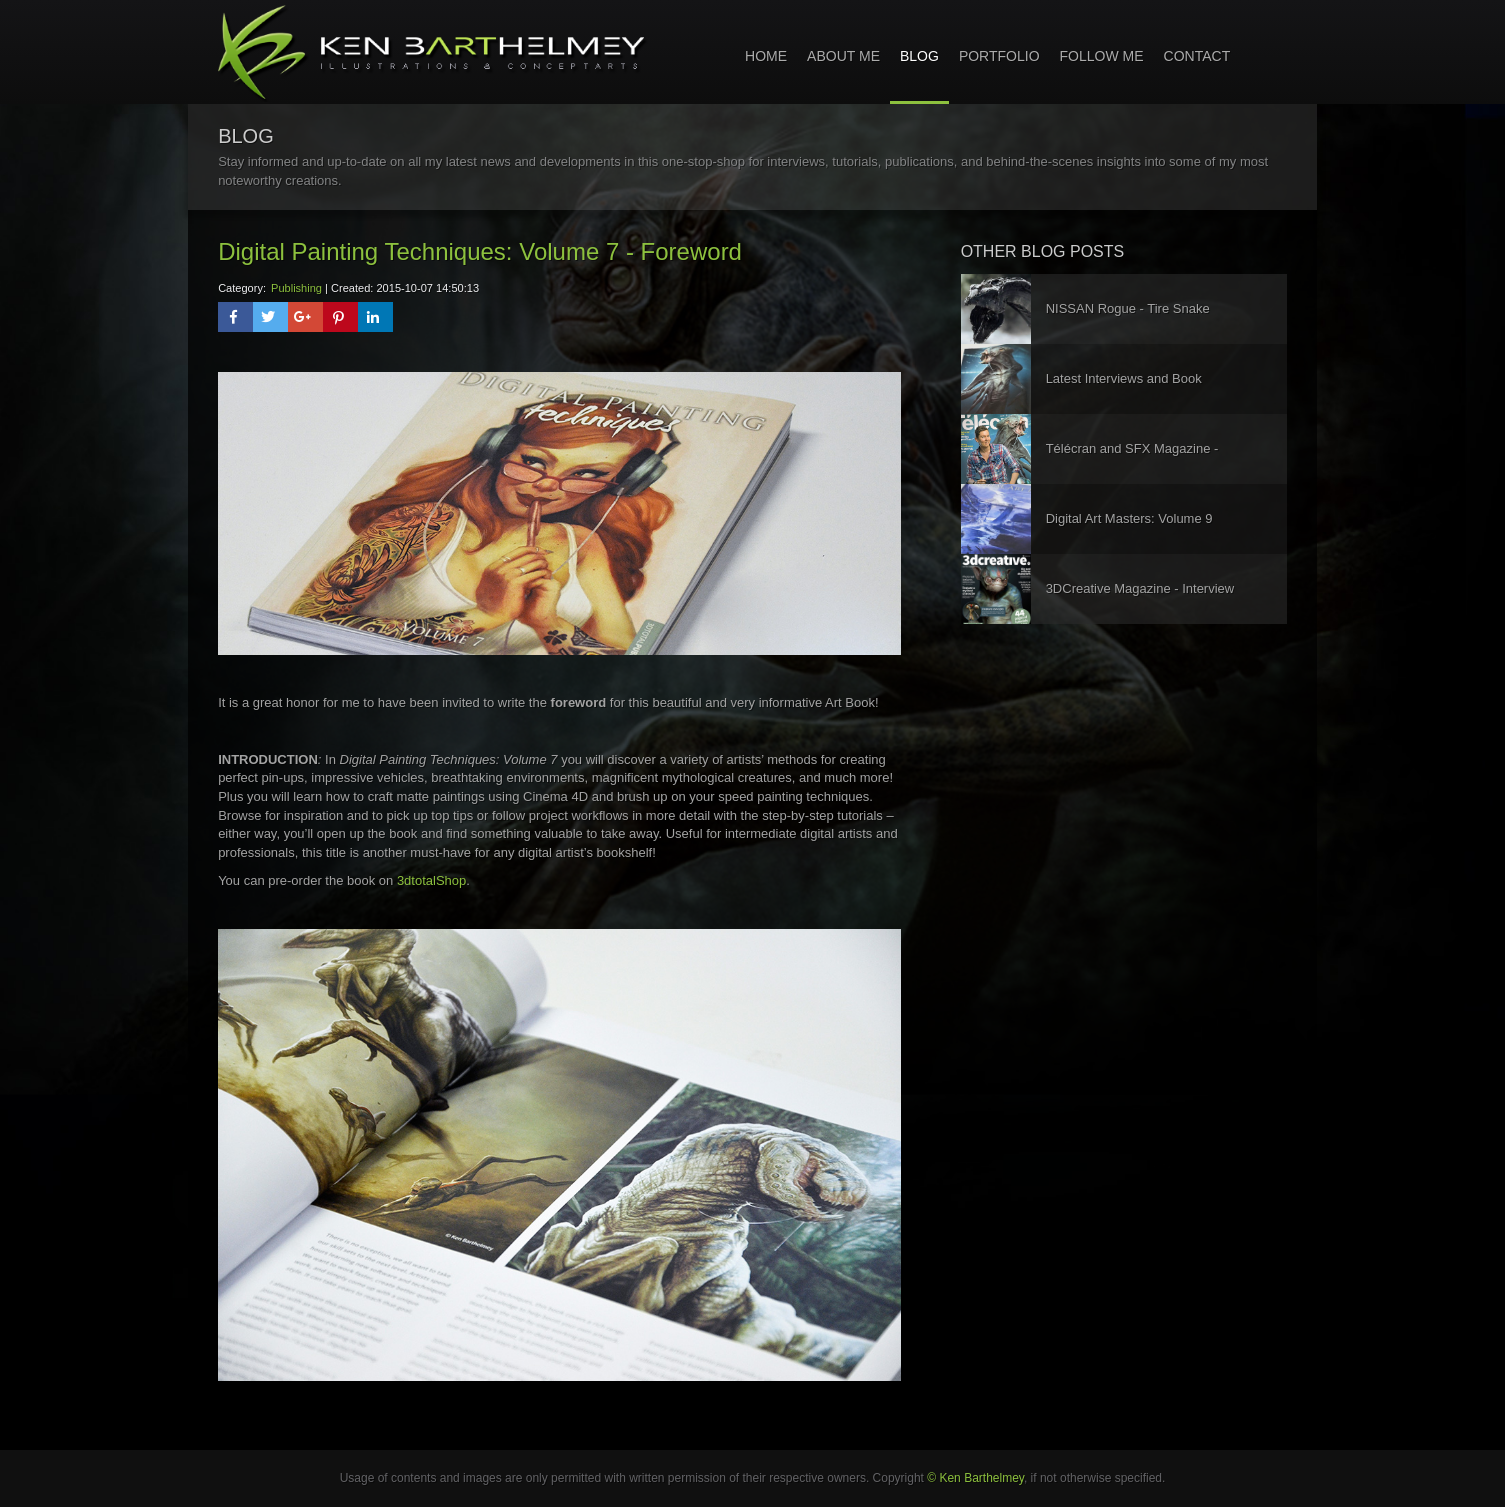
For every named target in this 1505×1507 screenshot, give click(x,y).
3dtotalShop (431, 880)
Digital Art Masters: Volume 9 (1129, 518)
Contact (1197, 56)
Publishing (296, 288)
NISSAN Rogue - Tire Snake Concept (1128, 322)
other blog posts (1043, 251)
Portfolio (999, 56)
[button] (235, 317)
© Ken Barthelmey (975, 1478)
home (766, 56)
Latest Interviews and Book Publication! (1124, 392)
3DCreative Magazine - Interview (1140, 588)
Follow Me (1102, 56)
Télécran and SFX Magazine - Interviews (1132, 462)
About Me (843, 56)
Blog (919, 56)
